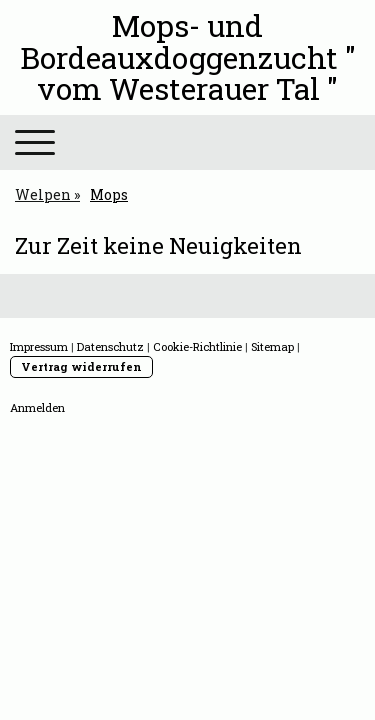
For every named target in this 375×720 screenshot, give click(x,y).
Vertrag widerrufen (81, 366)
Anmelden (37, 407)
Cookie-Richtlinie (197, 346)
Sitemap (272, 346)
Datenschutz (110, 346)
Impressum (39, 346)
